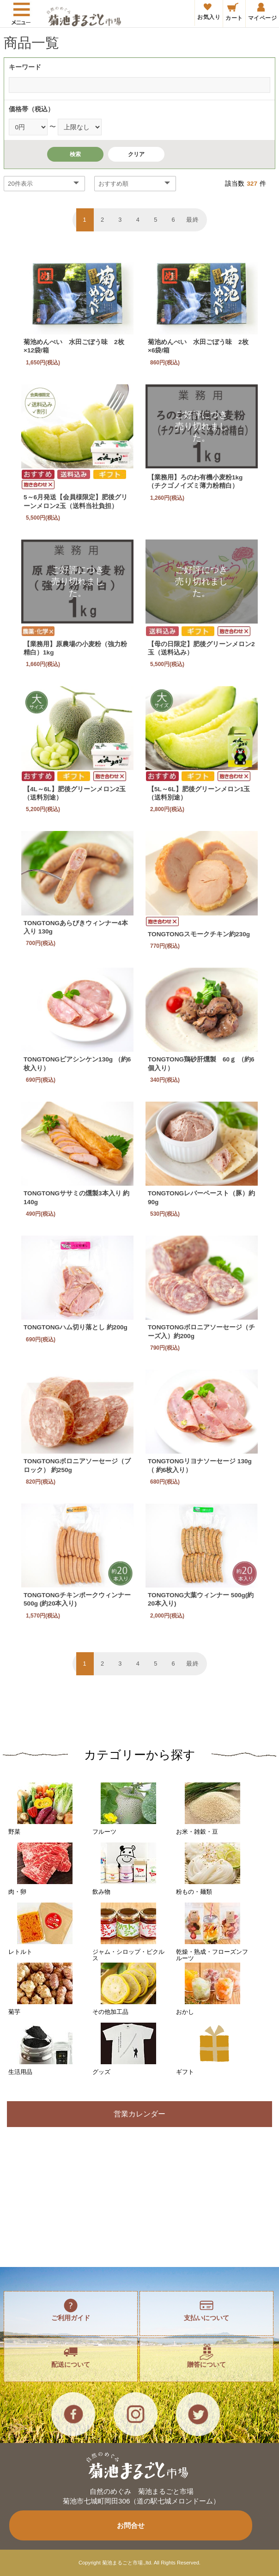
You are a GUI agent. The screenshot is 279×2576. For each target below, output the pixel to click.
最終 (193, 219)
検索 (75, 154)
